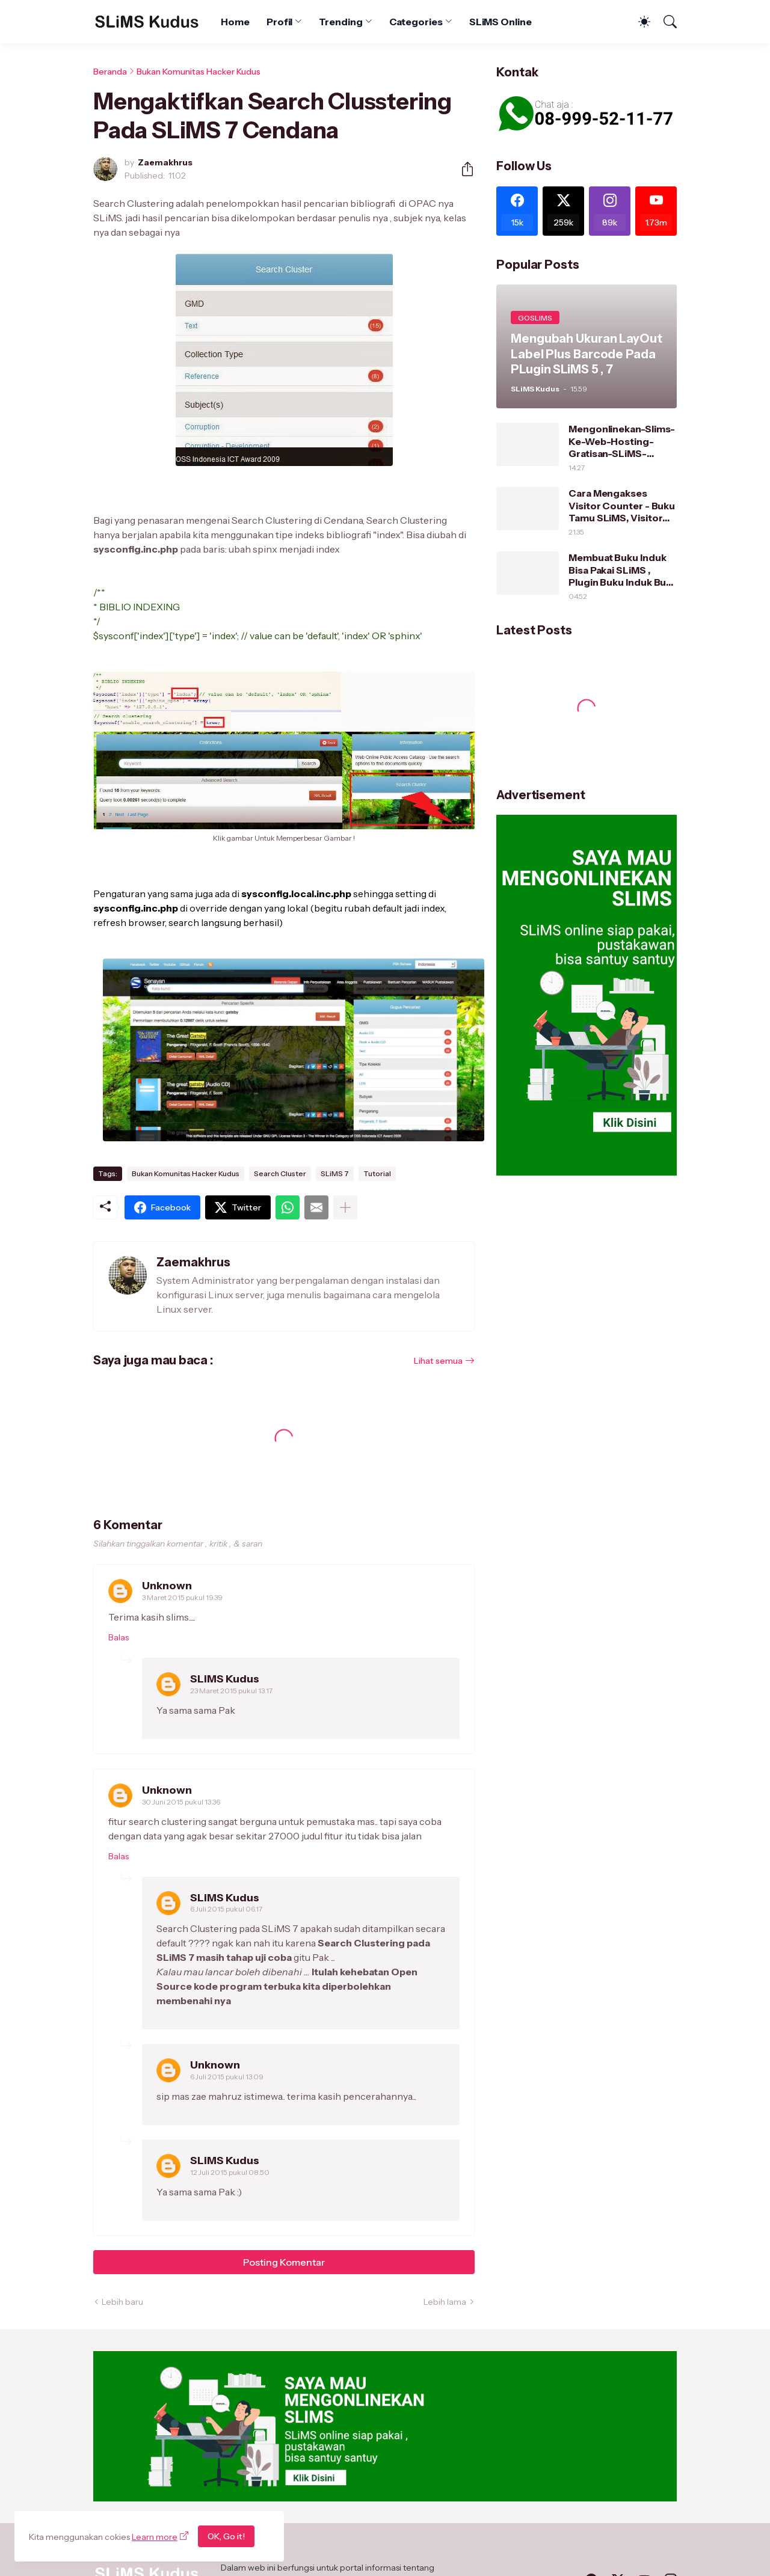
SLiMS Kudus (224, 1678)
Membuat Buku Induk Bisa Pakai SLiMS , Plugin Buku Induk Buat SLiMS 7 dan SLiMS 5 (621, 569)
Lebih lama (445, 2301)
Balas (118, 1637)
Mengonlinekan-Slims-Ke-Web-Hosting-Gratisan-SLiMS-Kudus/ (621, 441)
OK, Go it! (226, 2536)
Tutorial (377, 1173)
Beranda (110, 71)
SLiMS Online (500, 22)
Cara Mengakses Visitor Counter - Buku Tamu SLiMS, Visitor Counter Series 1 (621, 505)
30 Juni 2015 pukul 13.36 (181, 1801)
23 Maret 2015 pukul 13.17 (231, 1690)
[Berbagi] (463, 169)
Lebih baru (122, 2301)
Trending (340, 22)
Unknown (167, 1585)
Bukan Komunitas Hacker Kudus (198, 71)
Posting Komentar (284, 2262)
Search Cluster (280, 1173)
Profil (279, 22)
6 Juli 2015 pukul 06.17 (226, 1908)
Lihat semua (438, 1360)
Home (235, 22)
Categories (416, 22)
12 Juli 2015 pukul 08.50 (230, 2172)
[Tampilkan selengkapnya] (345, 1207)
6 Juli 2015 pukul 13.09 (226, 2076)
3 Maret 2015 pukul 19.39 (182, 1597)
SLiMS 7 (335, 1173)
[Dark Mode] (638, 22)
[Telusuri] (665, 22)
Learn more (154, 2537)
